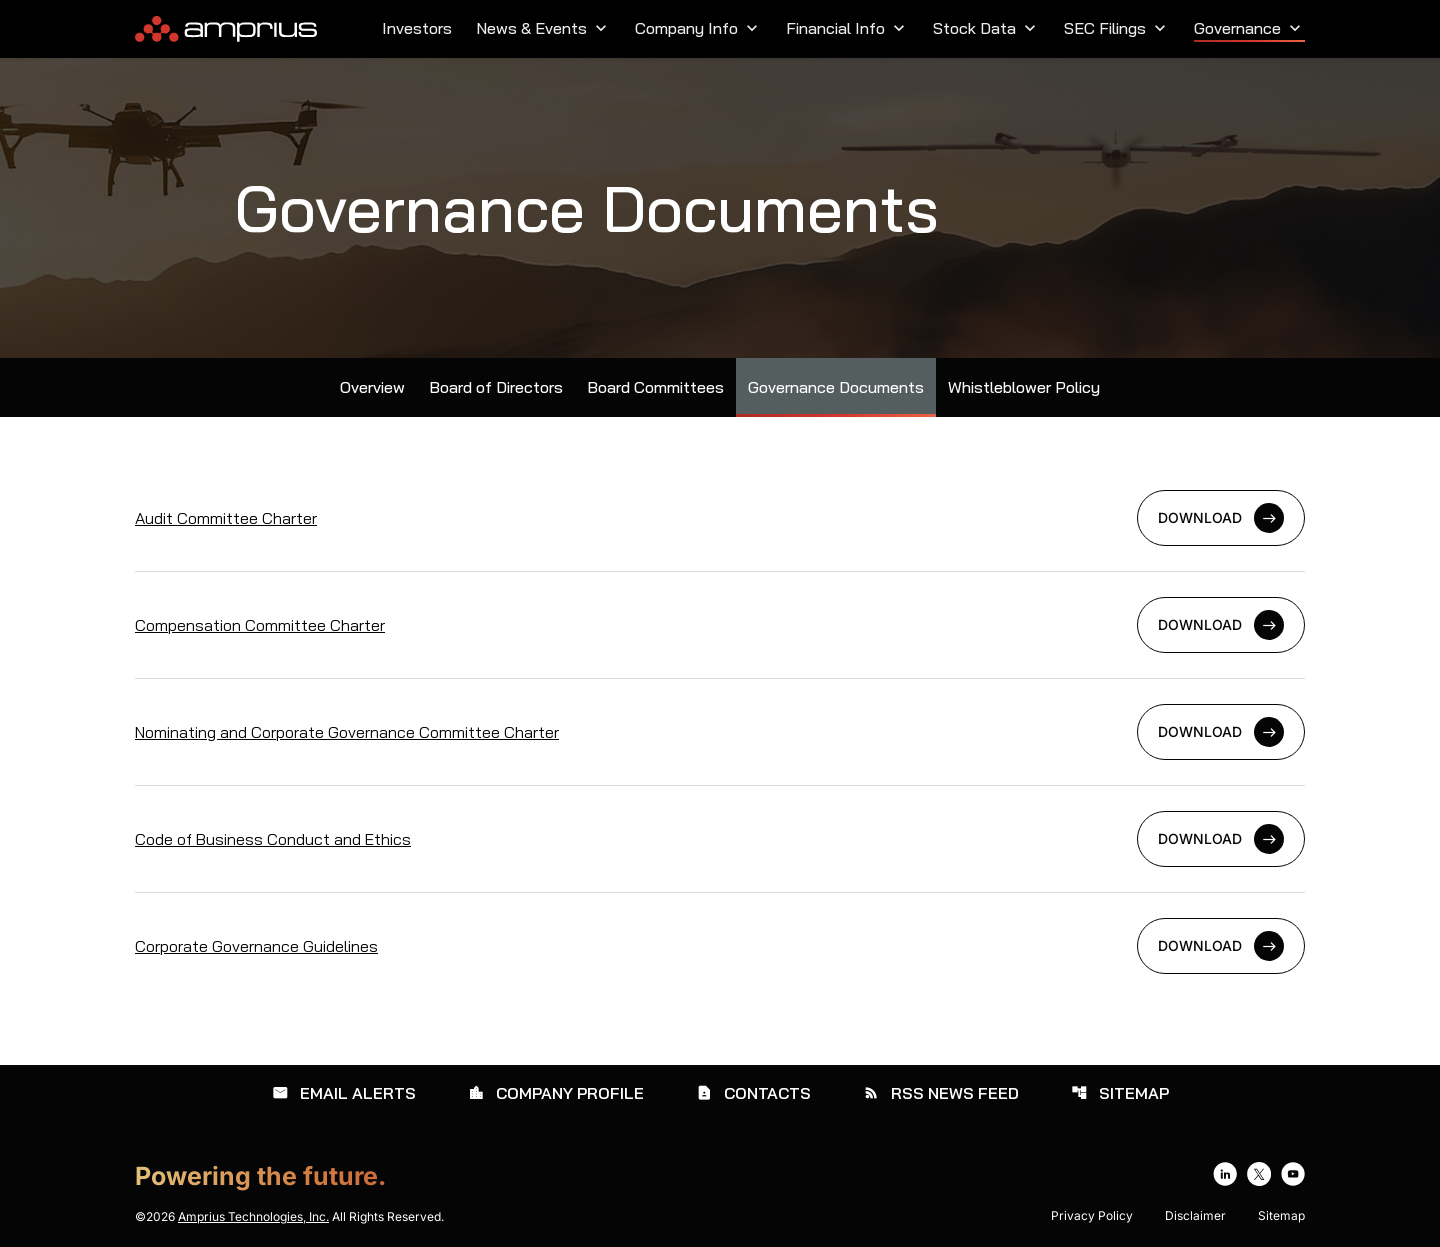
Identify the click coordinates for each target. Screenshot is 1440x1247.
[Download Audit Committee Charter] (720, 518)
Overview (372, 387)
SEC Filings (1117, 28)
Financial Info (847, 28)
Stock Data (986, 28)
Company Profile (556, 1093)
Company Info (698, 28)
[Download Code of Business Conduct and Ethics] (720, 839)
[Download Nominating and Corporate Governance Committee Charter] (720, 732)
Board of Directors (496, 387)
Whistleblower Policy (1024, 387)
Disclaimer (1195, 1216)
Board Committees (655, 387)
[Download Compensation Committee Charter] (720, 625)
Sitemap (1120, 1093)
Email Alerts (344, 1093)
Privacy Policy (1092, 1216)
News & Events (543, 28)
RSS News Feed (941, 1093)
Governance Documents (836, 387)
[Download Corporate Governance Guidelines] (720, 946)
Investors (417, 28)
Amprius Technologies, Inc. (253, 1216)
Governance (1249, 28)
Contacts (753, 1093)
